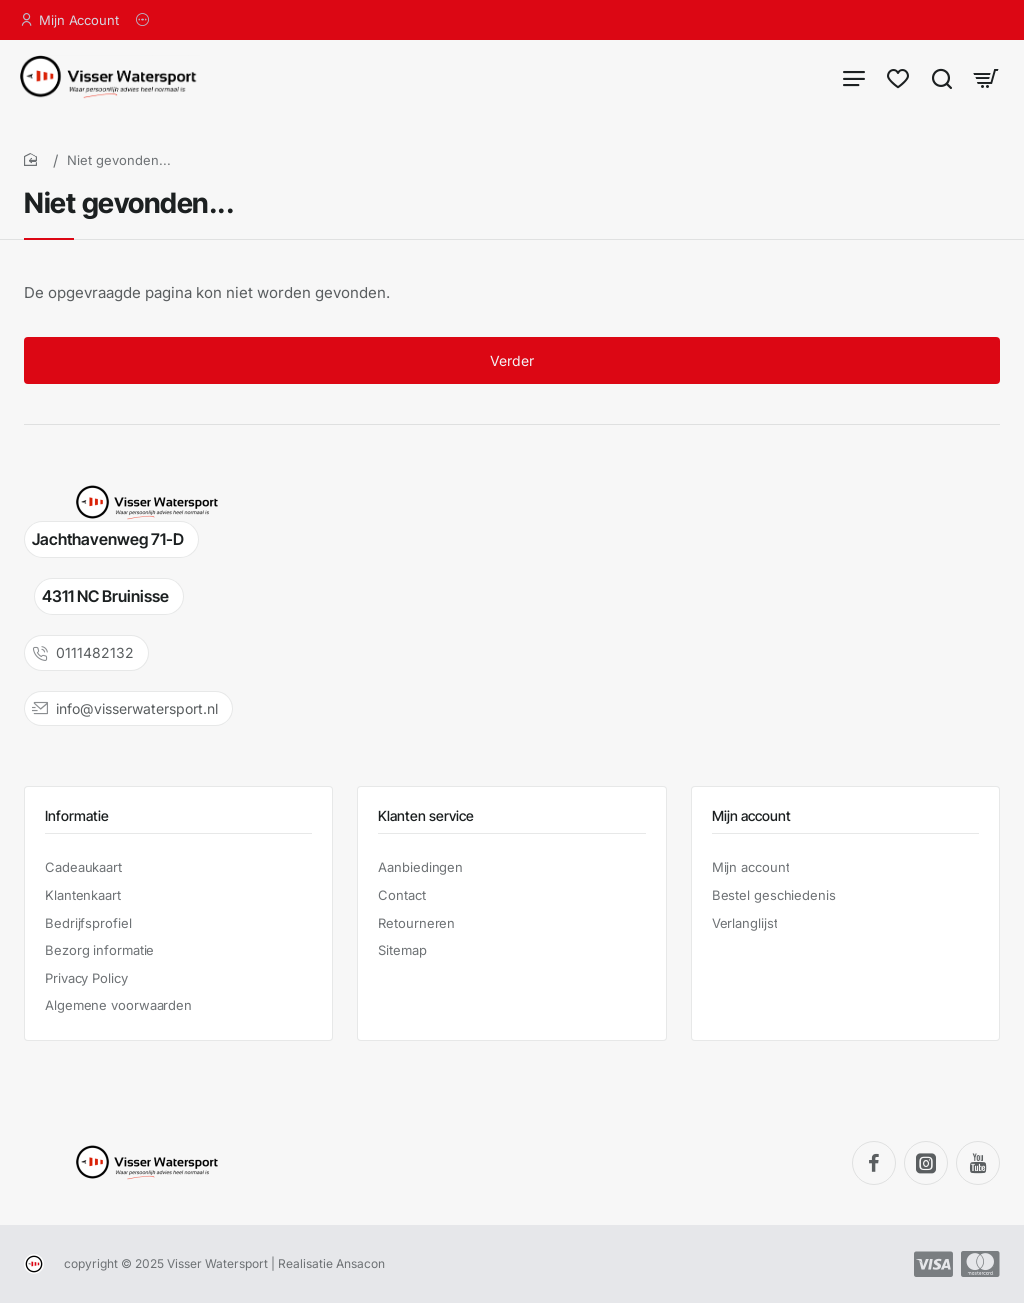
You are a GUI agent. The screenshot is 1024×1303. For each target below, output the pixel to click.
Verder (512, 360)
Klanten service (426, 815)
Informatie (77, 815)
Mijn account (751, 815)
